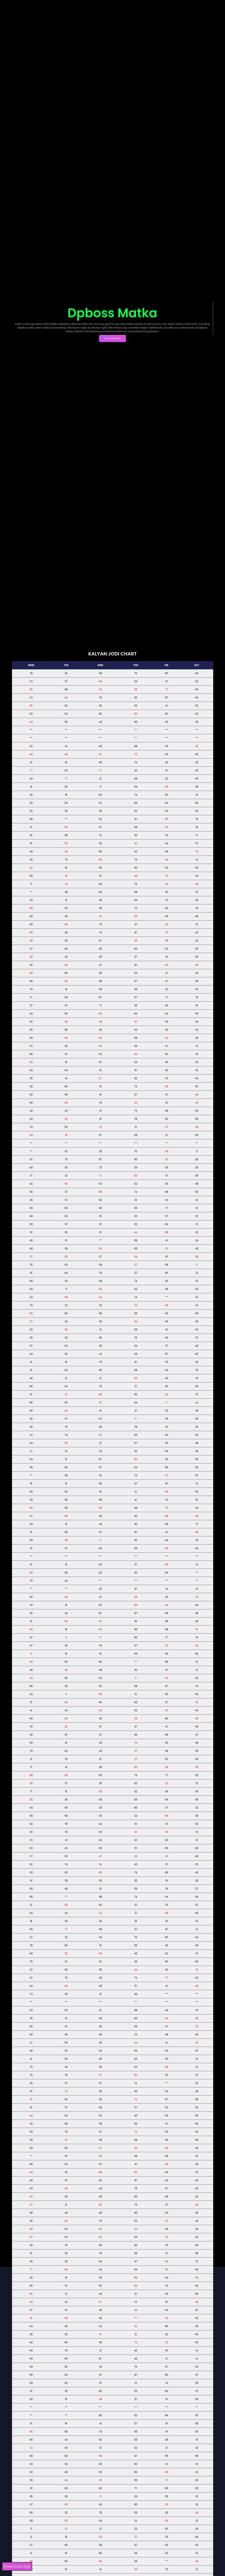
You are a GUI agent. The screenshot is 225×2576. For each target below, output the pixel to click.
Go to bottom (112, 338)
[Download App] (17, 2567)
